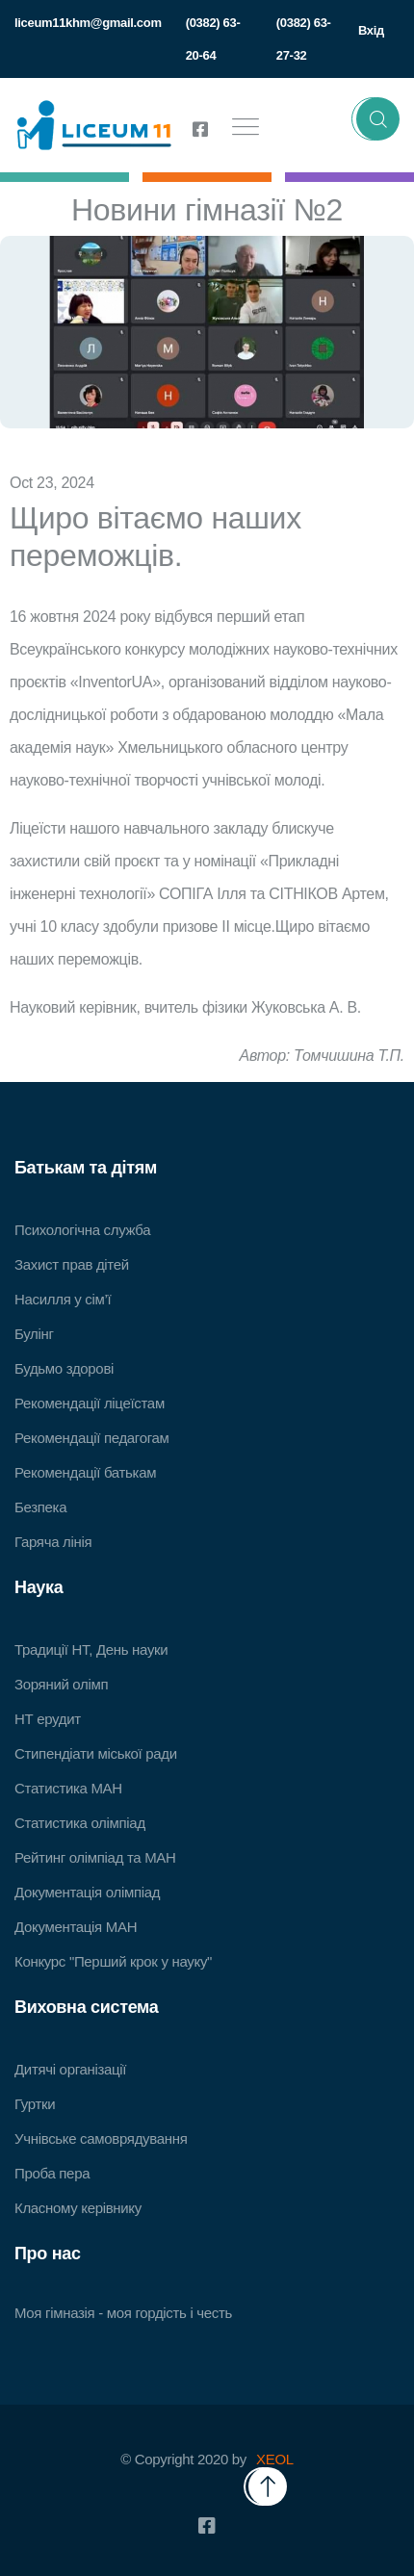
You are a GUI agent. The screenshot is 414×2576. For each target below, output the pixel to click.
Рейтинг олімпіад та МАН (95, 1857)
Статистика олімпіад (79, 1823)
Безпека (40, 1507)
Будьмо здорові (64, 1368)
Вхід (371, 30)
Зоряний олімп (61, 1684)
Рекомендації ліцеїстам (89, 1403)
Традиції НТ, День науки (91, 1649)
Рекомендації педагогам (91, 1438)
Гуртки (34, 2104)
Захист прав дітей (71, 1264)
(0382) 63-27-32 (303, 39)
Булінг (34, 1334)
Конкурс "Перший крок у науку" (113, 1961)
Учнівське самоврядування (100, 2138)
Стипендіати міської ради (95, 1753)
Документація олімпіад (87, 1892)
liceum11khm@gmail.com (88, 22)
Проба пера (52, 2173)
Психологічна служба (82, 1230)
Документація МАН (75, 1927)
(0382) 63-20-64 (213, 39)
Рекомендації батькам (85, 1472)
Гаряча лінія (52, 1541)
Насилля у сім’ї (62, 1299)
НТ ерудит (47, 1719)
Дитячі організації (70, 2069)
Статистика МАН (68, 1788)
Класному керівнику (78, 2208)
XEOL (275, 2459)
